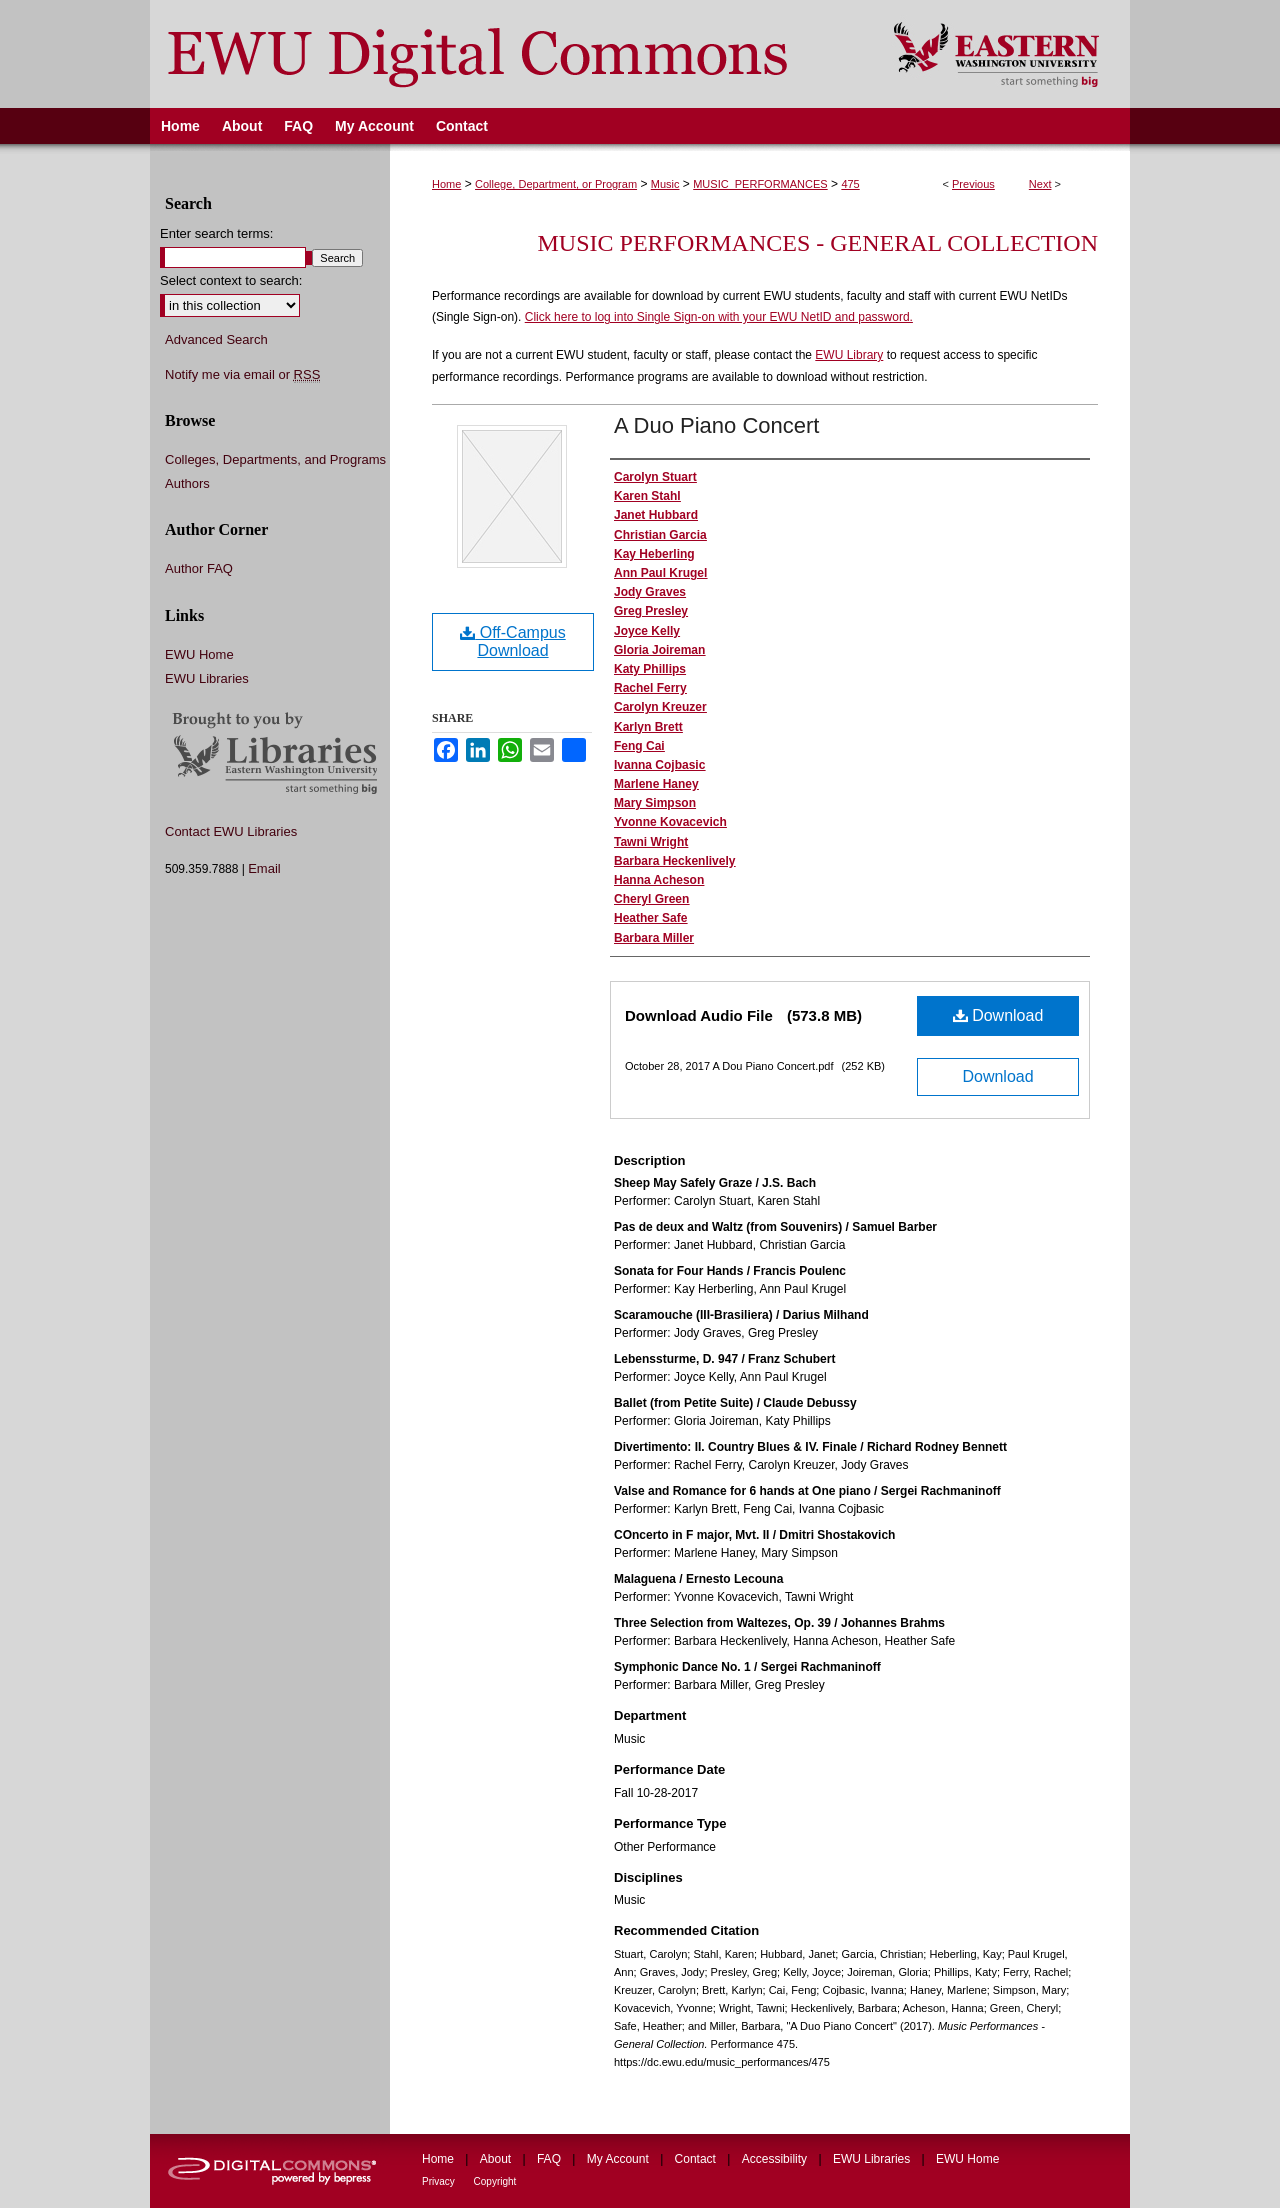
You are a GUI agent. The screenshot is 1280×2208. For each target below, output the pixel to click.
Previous (973, 184)
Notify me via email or (242, 375)
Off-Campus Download (512, 641)
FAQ (550, 2159)
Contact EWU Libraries (231, 831)
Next (1040, 184)
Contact (697, 2159)
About (497, 2159)
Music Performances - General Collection (818, 243)
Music (665, 184)
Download (998, 1015)
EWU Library (849, 355)
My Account (619, 2159)
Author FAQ (199, 568)
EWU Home (199, 654)
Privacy (440, 2181)
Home (446, 184)
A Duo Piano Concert (716, 425)
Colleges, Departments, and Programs (275, 459)
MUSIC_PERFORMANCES (760, 184)
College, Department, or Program (556, 184)
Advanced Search (216, 339)
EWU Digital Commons (508, 54)
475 (850, 184)
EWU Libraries (207, 678)
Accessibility (776, 2159)
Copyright (495, 2181)
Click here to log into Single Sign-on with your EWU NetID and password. (719, 317)
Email (264, 868)
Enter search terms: (216, 233)
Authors (187, 483)
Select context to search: (231, 280)
